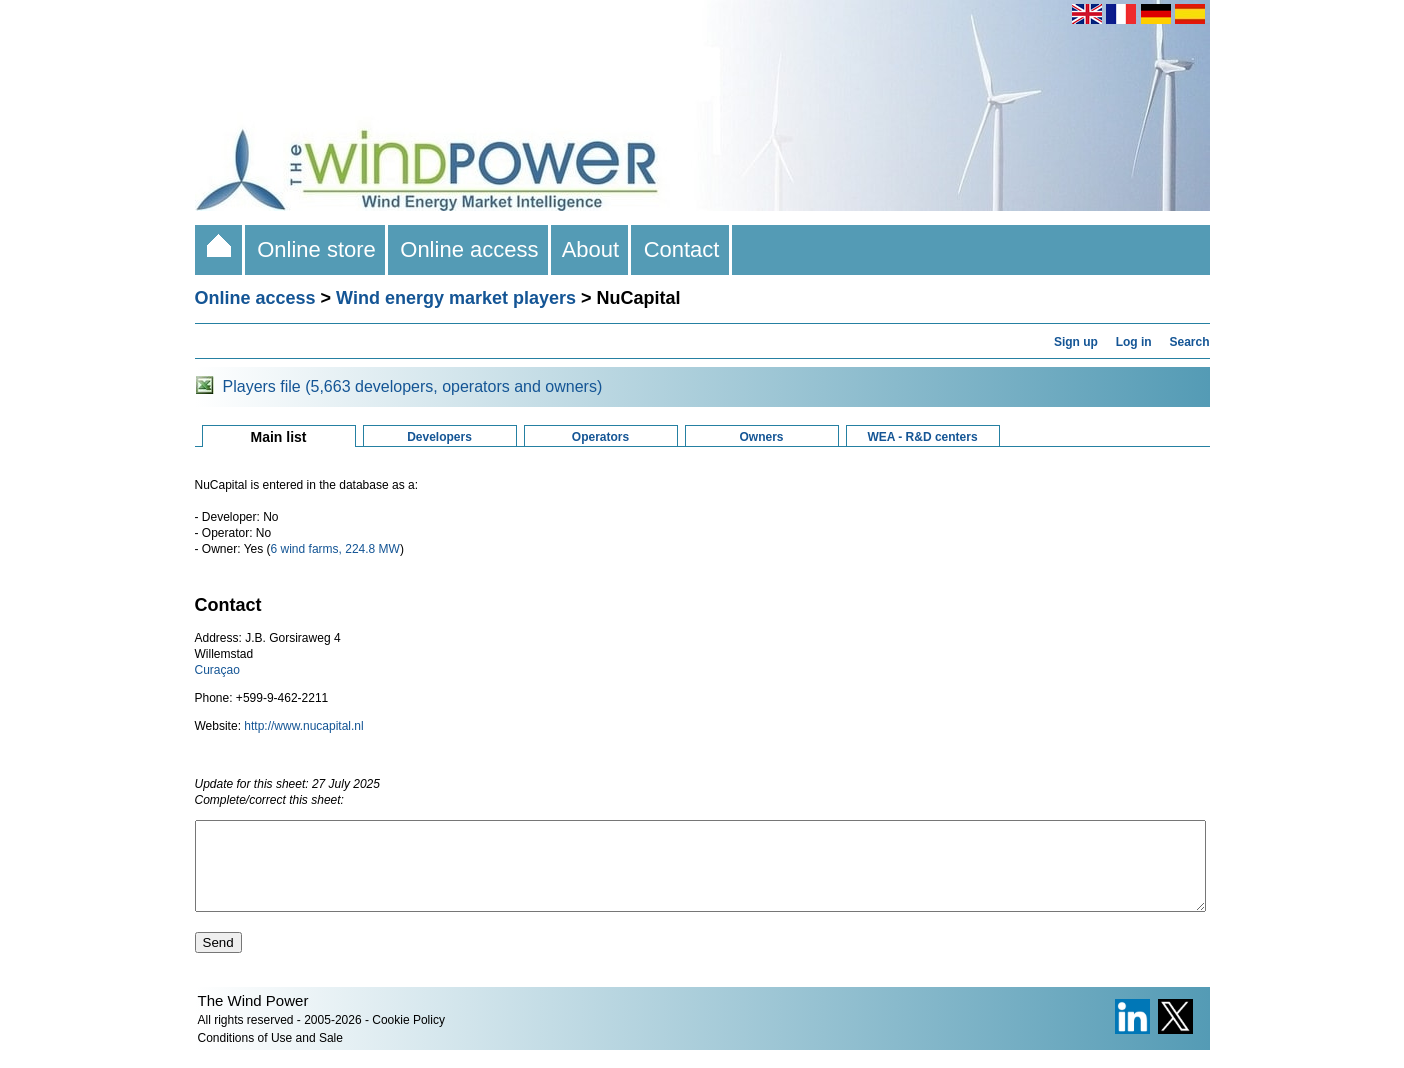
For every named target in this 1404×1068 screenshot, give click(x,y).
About (591, 249)
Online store (316, 249)
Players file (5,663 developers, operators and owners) (413, 386)
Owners (761, 437)
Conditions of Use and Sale (270, 1056)
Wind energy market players (456, 298)
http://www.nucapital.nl (303, 726)
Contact (681, 249)
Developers (439, 437)
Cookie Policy (408, 1038)
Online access (469, 249)
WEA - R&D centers (922, 437)
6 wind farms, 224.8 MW (335, 549)
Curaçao (217, 670)
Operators (600, 437)
